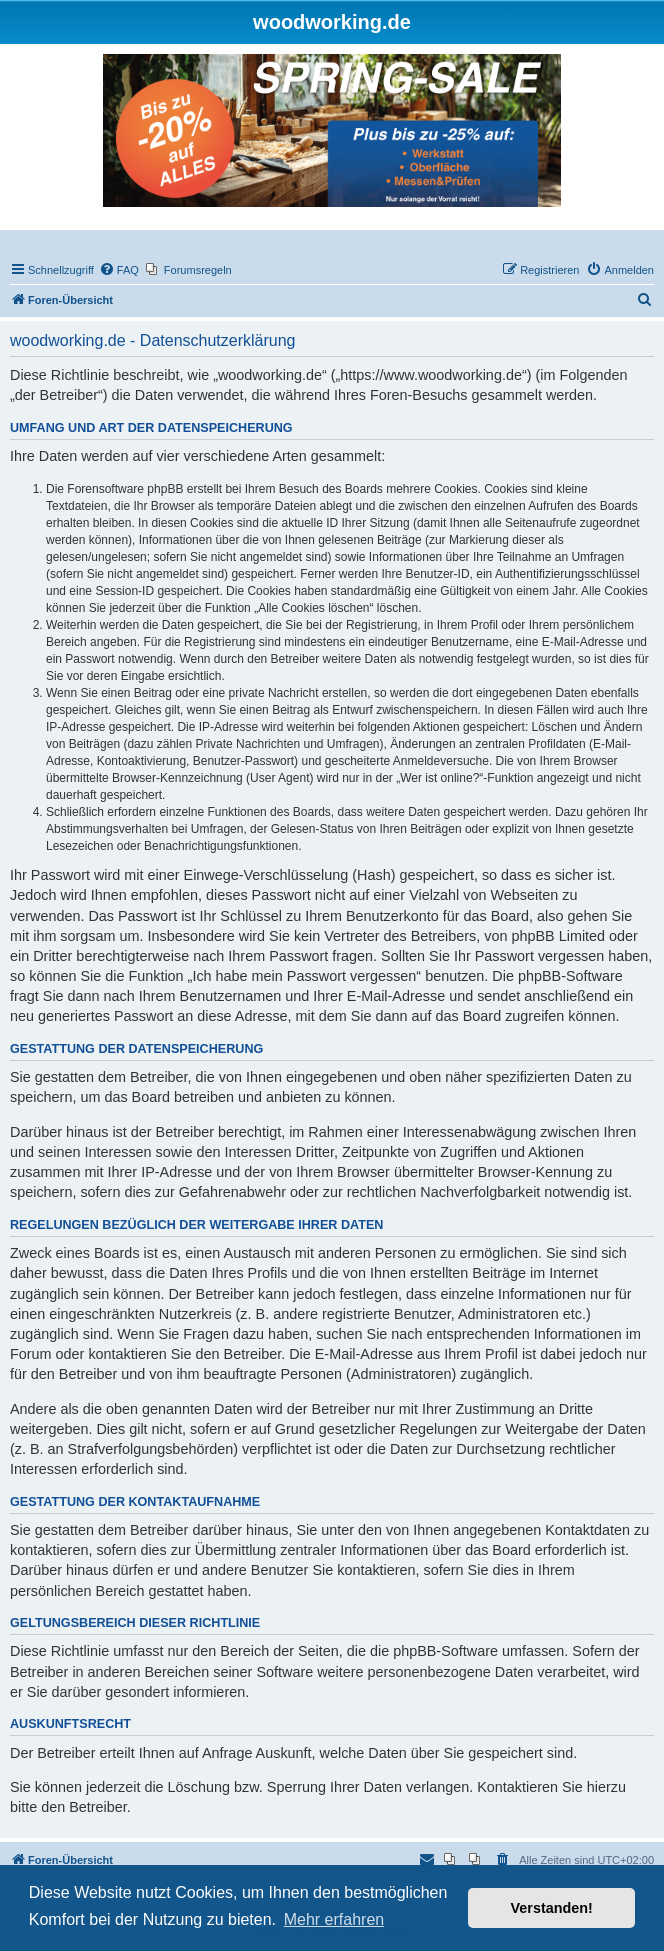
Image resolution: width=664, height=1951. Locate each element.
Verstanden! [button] (552, 1908)
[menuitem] (119, 270)
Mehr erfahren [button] (334, 1919)
